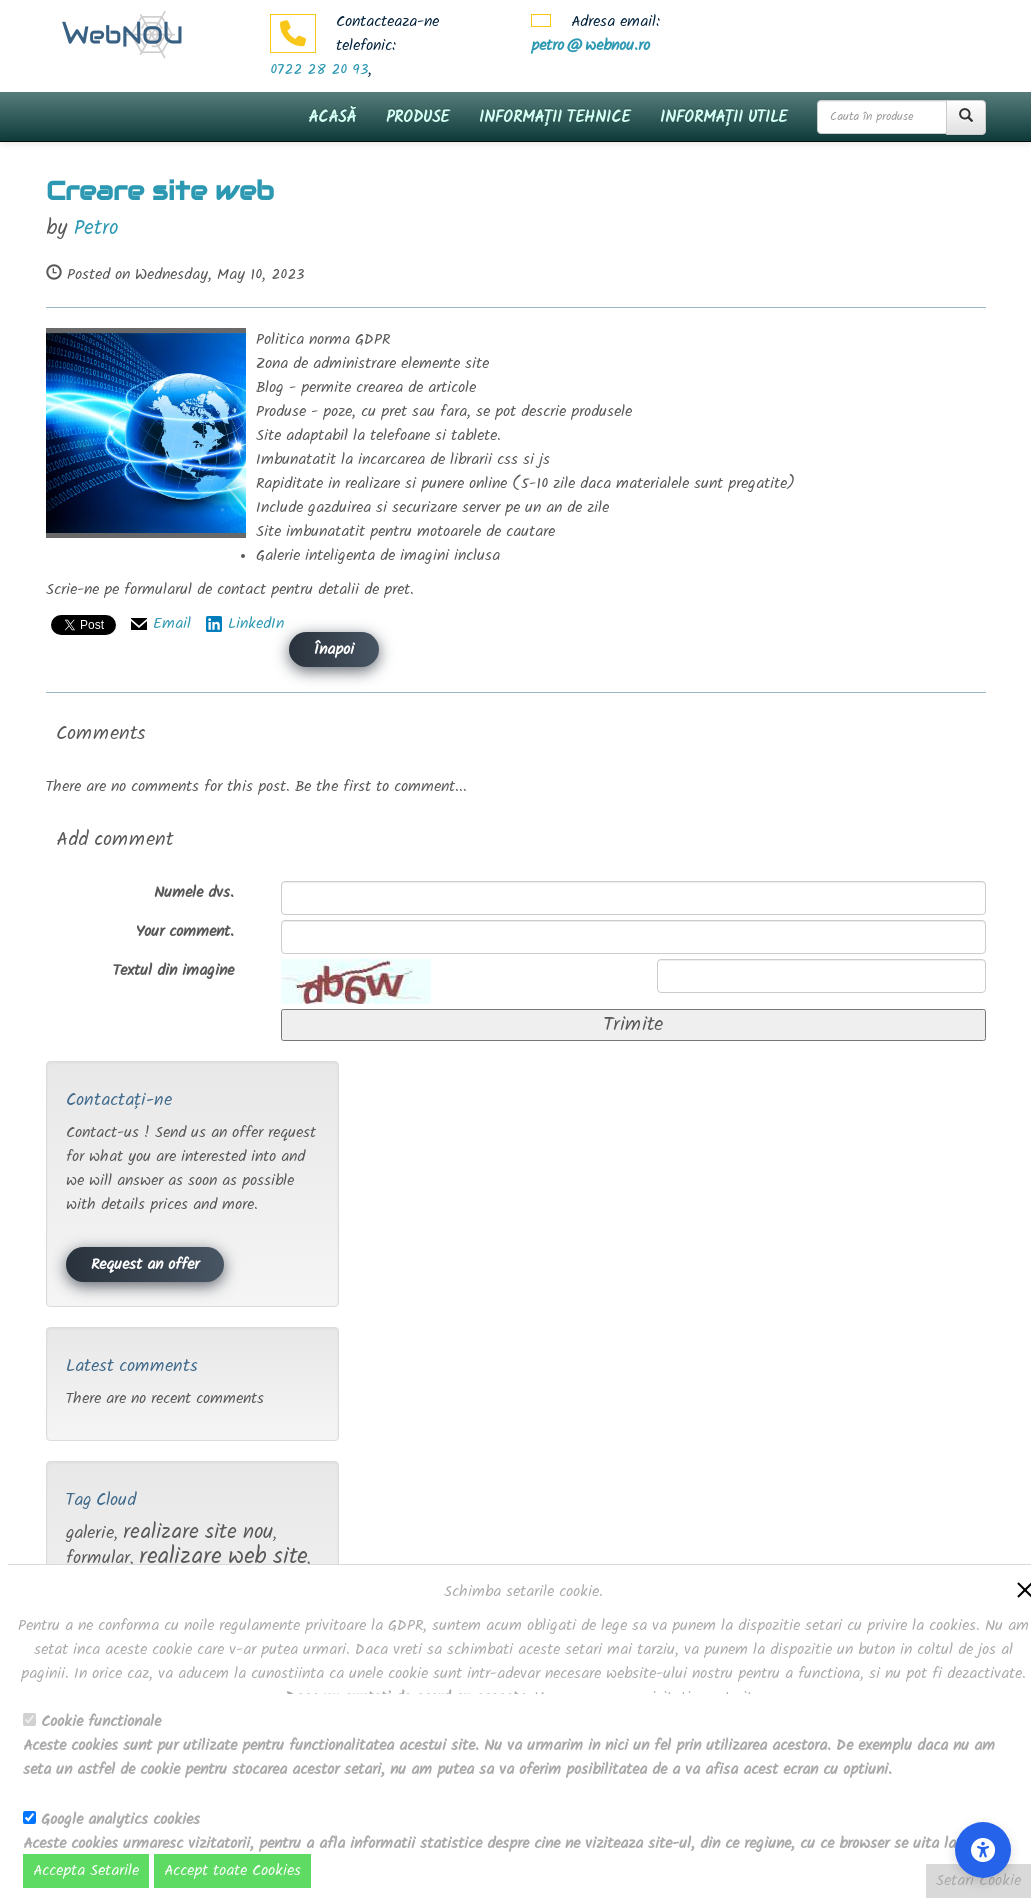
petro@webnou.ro (590, 46)
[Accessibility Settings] (983, 1850)
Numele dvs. (194, 893)
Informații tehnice (554, 117)
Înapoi (334, 650)
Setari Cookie (978, 1881)
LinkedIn (256, 624)
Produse (417, 117)
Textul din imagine (173, 971)
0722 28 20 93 (319, 70)
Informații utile (723, 117)
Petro (96, 228)
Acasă (332, 117)
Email (172, 624)
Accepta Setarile (86, 1871)
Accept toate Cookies (232, 1871)
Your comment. (185, 932)
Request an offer (145, 1265)
